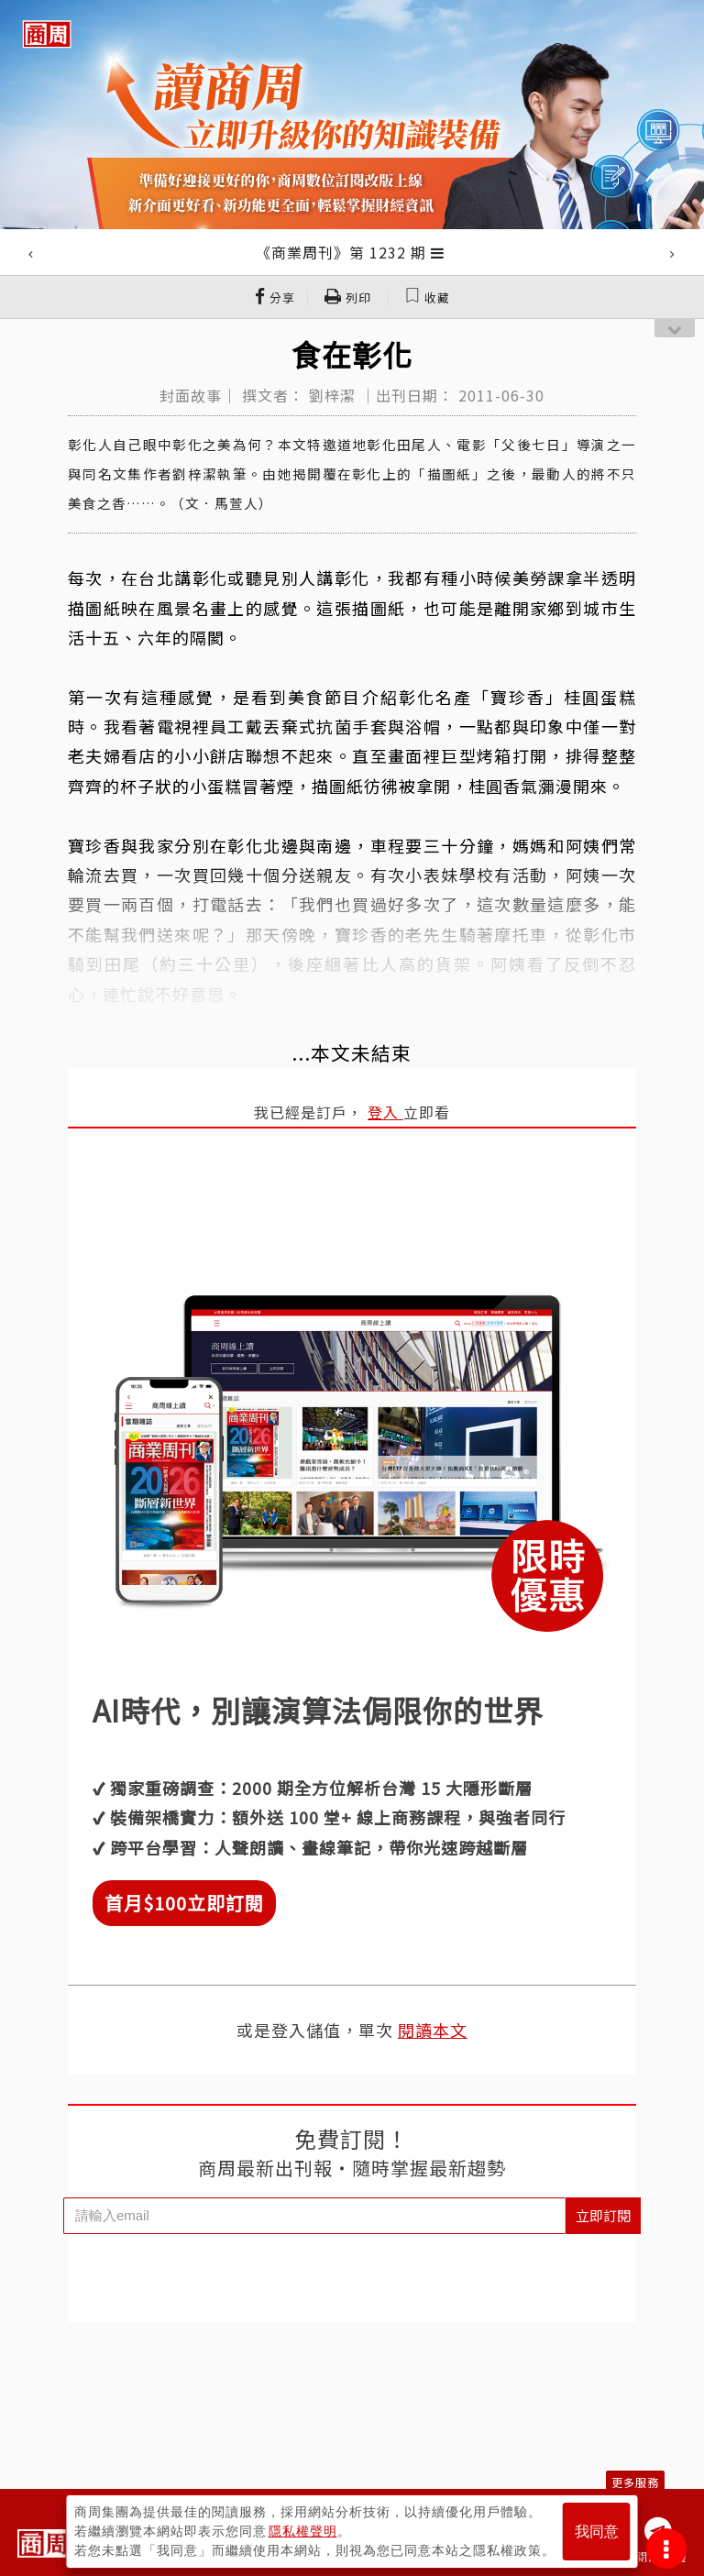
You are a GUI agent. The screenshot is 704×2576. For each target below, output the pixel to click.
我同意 (597, 2531)
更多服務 (635, 2482)
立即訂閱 (603, 2215)
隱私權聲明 (303, 2531)
